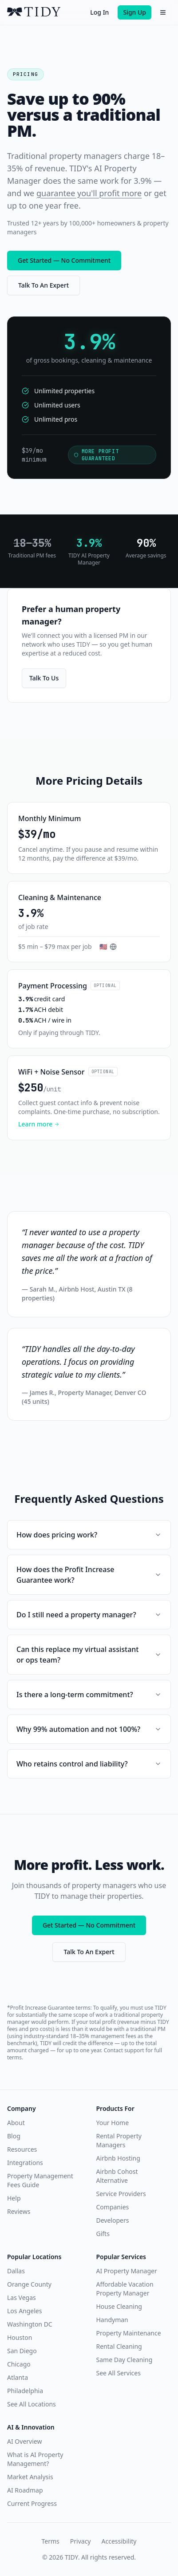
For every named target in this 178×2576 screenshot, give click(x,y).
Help (14, 2198)
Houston (19, 2337)
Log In (99, 12)
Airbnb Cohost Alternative (117, 2176)
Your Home (112, 2122)
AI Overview (24, 2441)
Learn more (38, 1124)
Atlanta (17, 2377)
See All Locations (31, 2404)
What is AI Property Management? (35, 2459)
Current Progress (32, 2503)
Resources (22, 2149)
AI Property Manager (126, 2271)
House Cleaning (119, 2306)
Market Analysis (30, 2477)
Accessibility (119, 2541)
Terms (50, 2541)
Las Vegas (21, 2297)
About (16, 2122)
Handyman (112, 2319)
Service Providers (121, 2193)
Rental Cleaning (119, 2346)
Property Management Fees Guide (40, 2180)
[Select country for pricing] (108, 946)
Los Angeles (24, 2311)
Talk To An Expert (43, 285)
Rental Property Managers (119, 2140)
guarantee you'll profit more (89, 193)
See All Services (118, 2373)
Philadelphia (25, 2390)
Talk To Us (44, 678)
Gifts (103, 2233)
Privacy (80, 2541)
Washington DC (29, 2324)
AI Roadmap (25, 2490)
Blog (13, 2136)
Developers (112, 2220)
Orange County (29, 2284)
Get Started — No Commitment (64, 260)
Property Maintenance (128, 2333)
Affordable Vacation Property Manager (125, 2288)
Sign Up (134, 12)
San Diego (22, 2351)
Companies (112, 2207)
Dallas (16, 2271)
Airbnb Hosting (118, 2158)
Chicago (19, 2364)
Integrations (25, 2162)
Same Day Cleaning (124, 2359)
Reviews (18, 2211)
